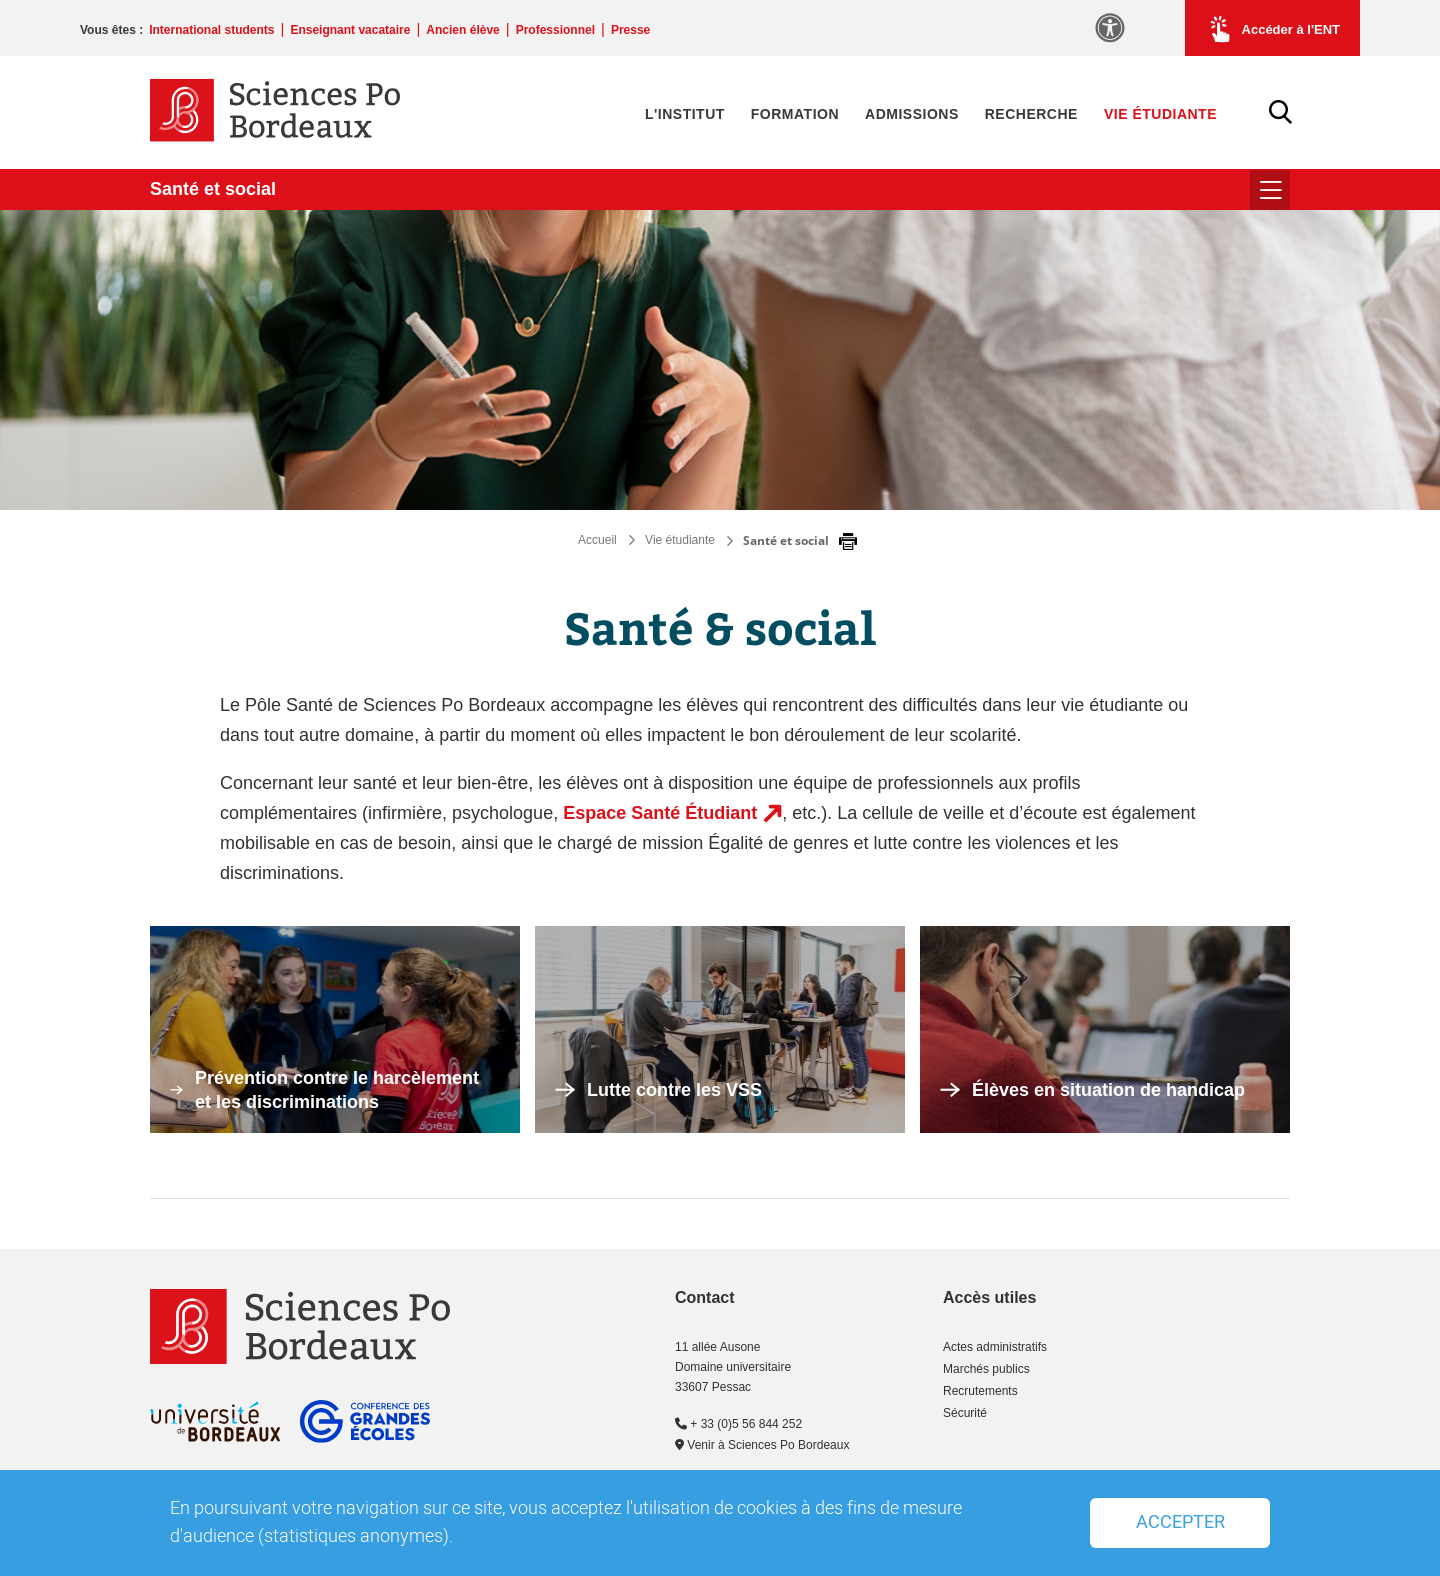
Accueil (597, 540)
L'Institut (685, 114)
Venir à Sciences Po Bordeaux (762, 1445)
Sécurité (965, 1413)
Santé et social (213, 189)
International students (211, 30)
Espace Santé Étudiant (660, 813)
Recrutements (980, 1391)
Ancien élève (462, 30)
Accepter (1180, 1522)
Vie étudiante (1160, 114)
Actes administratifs (995, 1347)
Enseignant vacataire (350, 30)
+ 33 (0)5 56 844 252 (738, 1424)
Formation (795, 114)
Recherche (1031, 114)
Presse (630, 30)
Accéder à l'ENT (1272, 29)
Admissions (912, 114)
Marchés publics (986, 1369)
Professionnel (555, 30)
